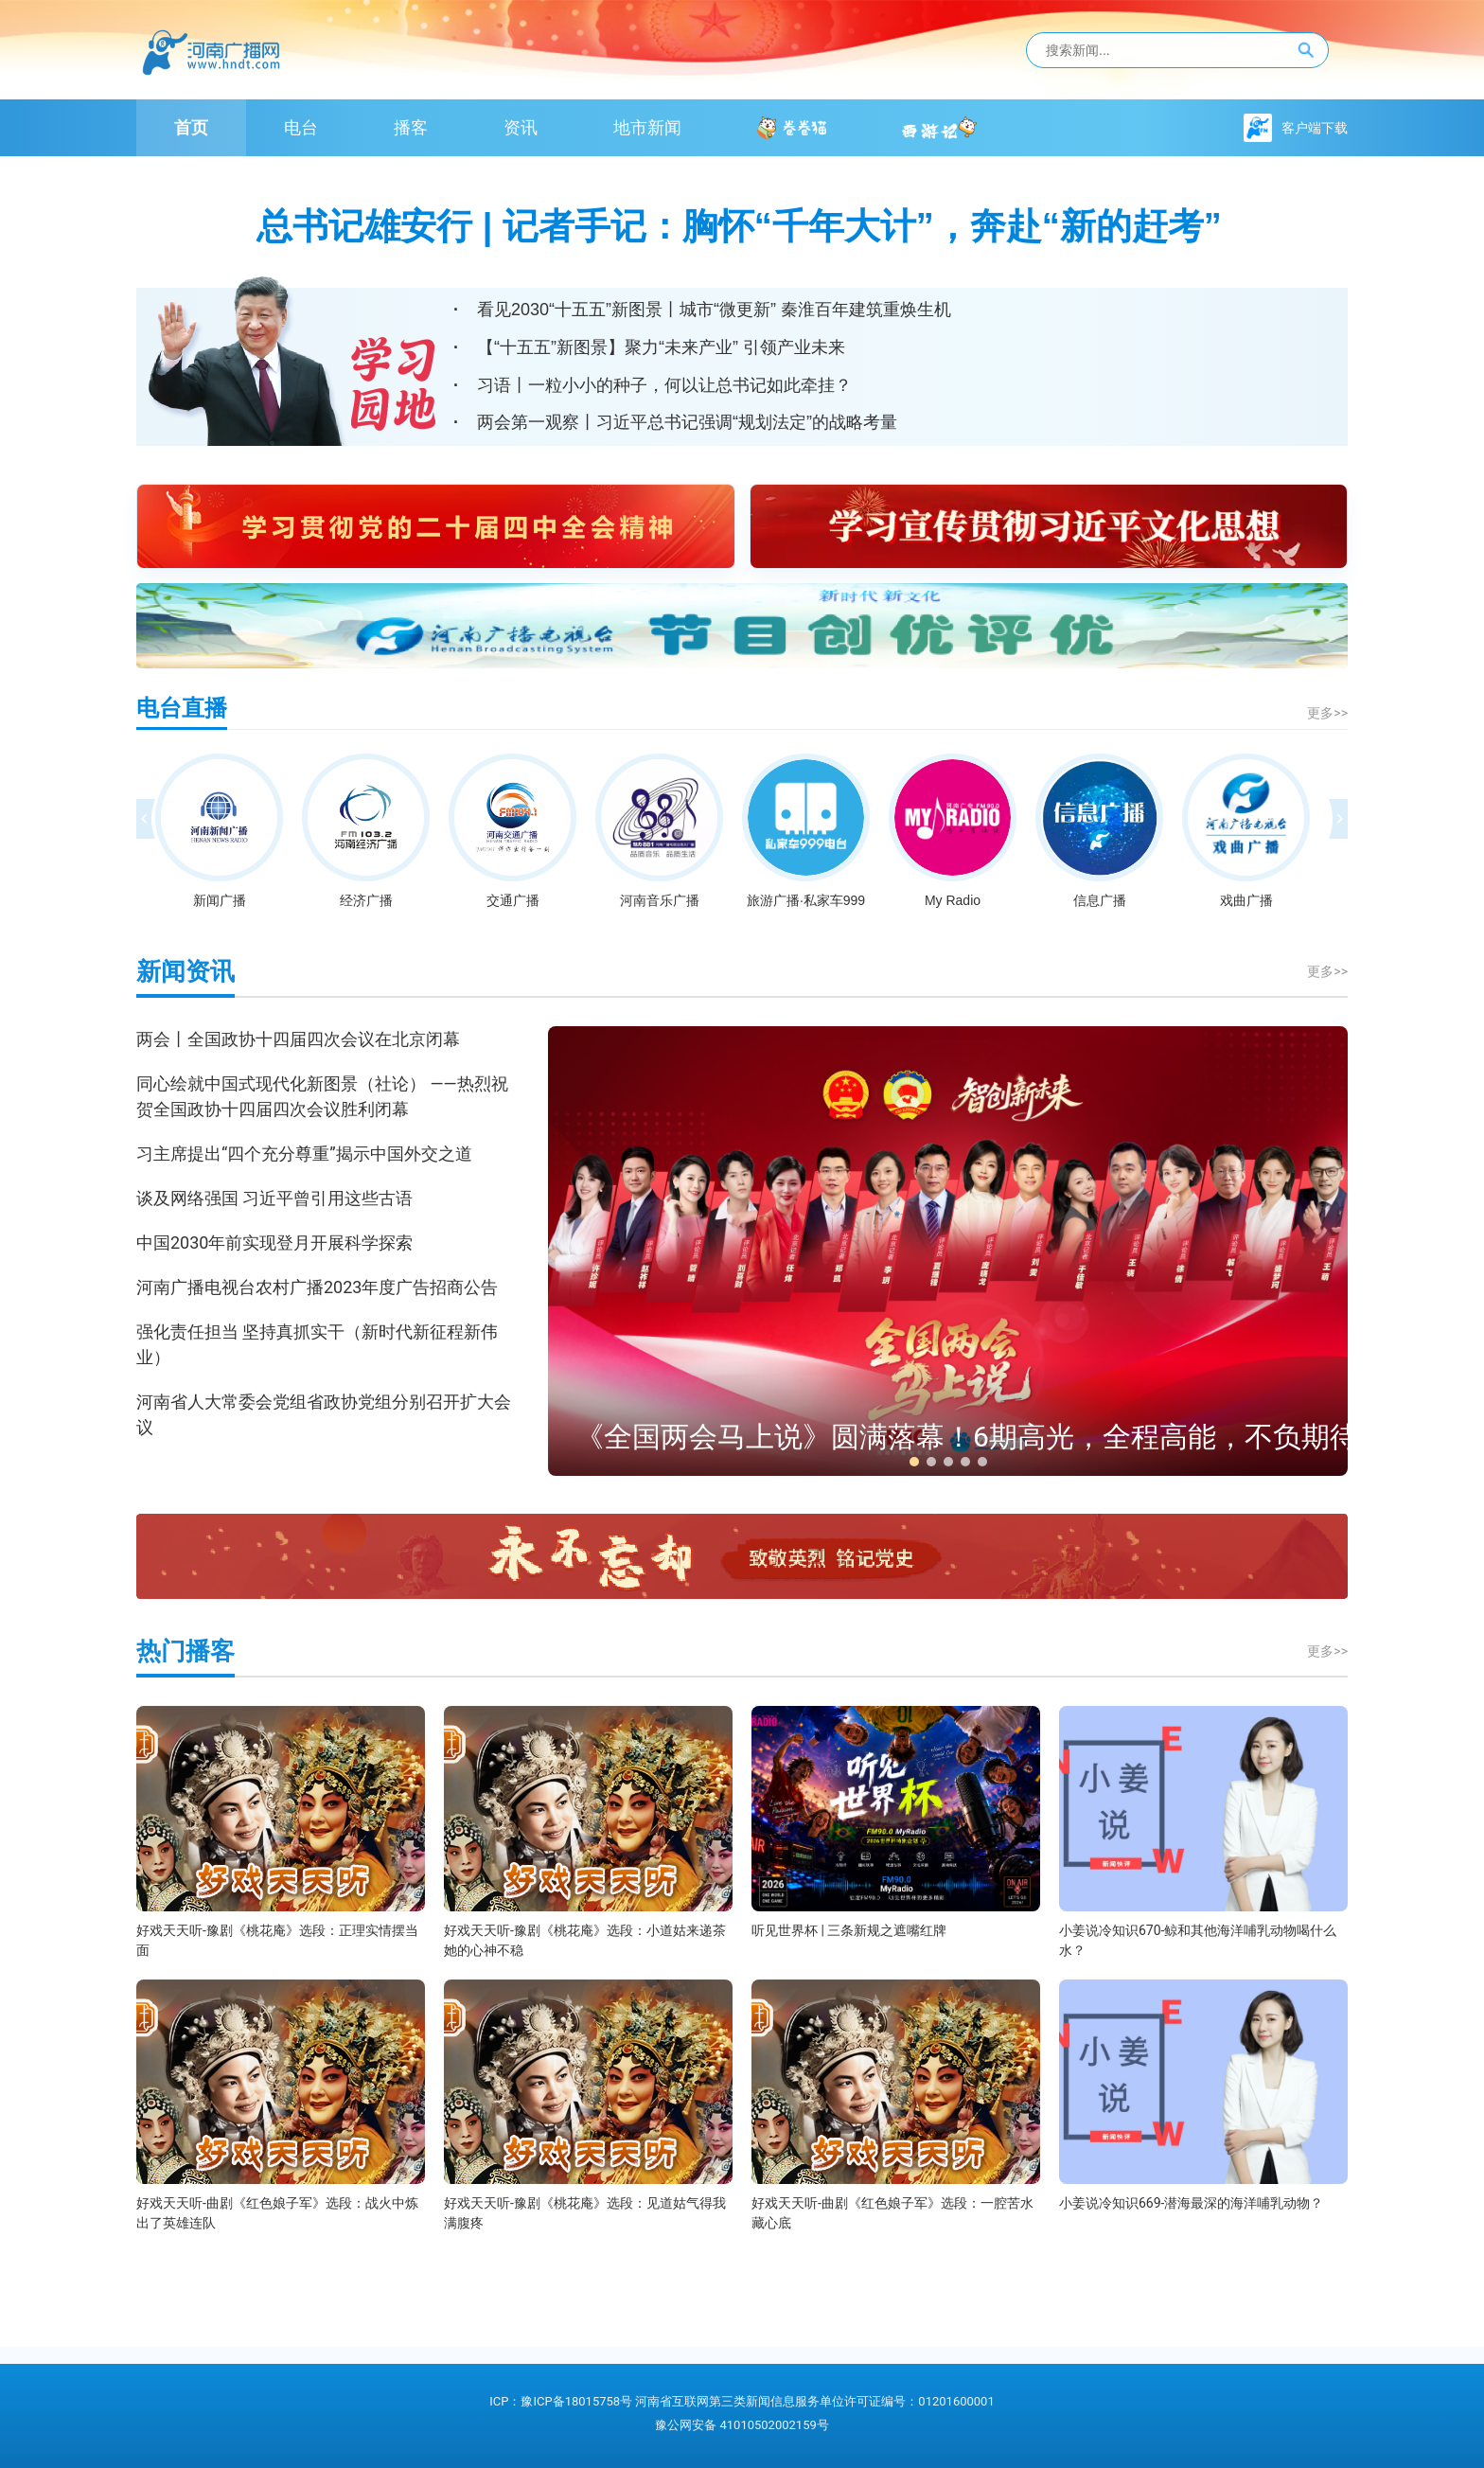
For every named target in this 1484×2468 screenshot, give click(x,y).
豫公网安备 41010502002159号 (742, 2425)
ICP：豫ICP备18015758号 (560, 2401)
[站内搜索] (1177, 50)
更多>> (1327, 713)
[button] (914, 1461)
